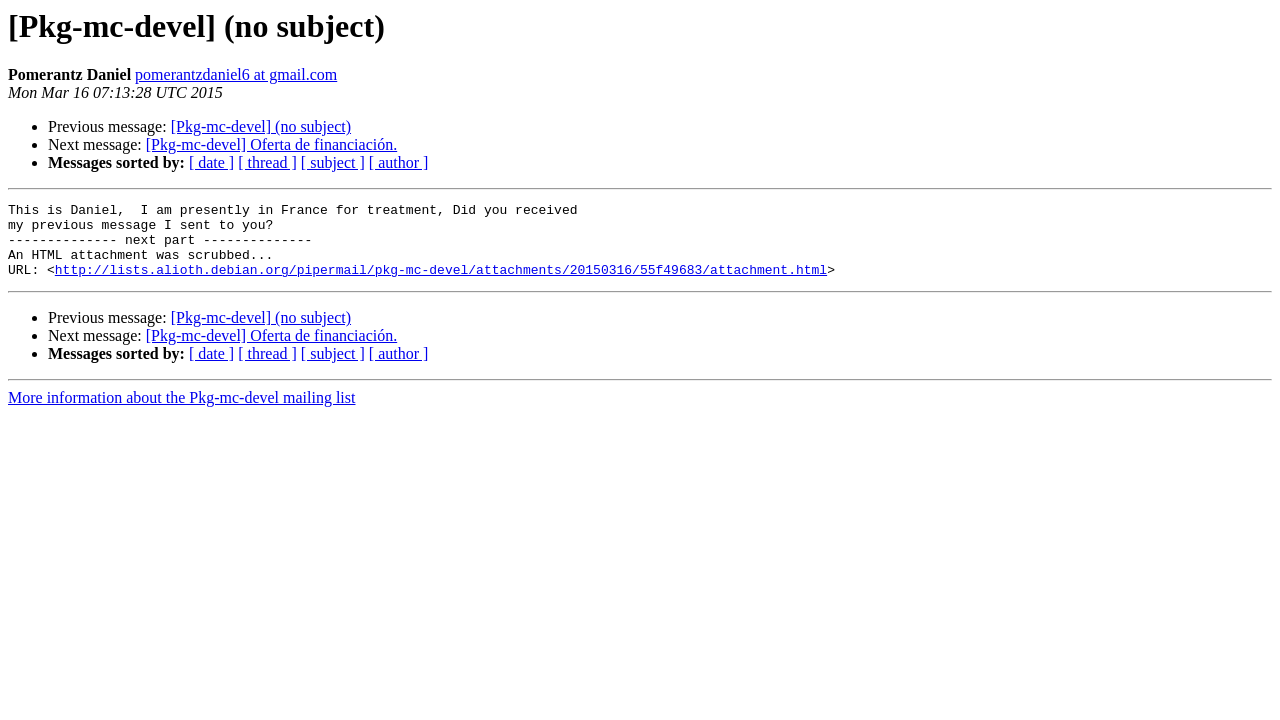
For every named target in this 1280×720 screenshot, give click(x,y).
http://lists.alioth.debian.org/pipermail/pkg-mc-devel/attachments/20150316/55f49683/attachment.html (441, 284)
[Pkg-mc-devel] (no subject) (261, 126)
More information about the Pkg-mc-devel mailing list (181, 412)
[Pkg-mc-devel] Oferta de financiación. (271, 144)
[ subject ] (333, 162)
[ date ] (211, 162)
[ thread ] (267, 162)
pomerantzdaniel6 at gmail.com (236, 74)
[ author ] (399, 162)
